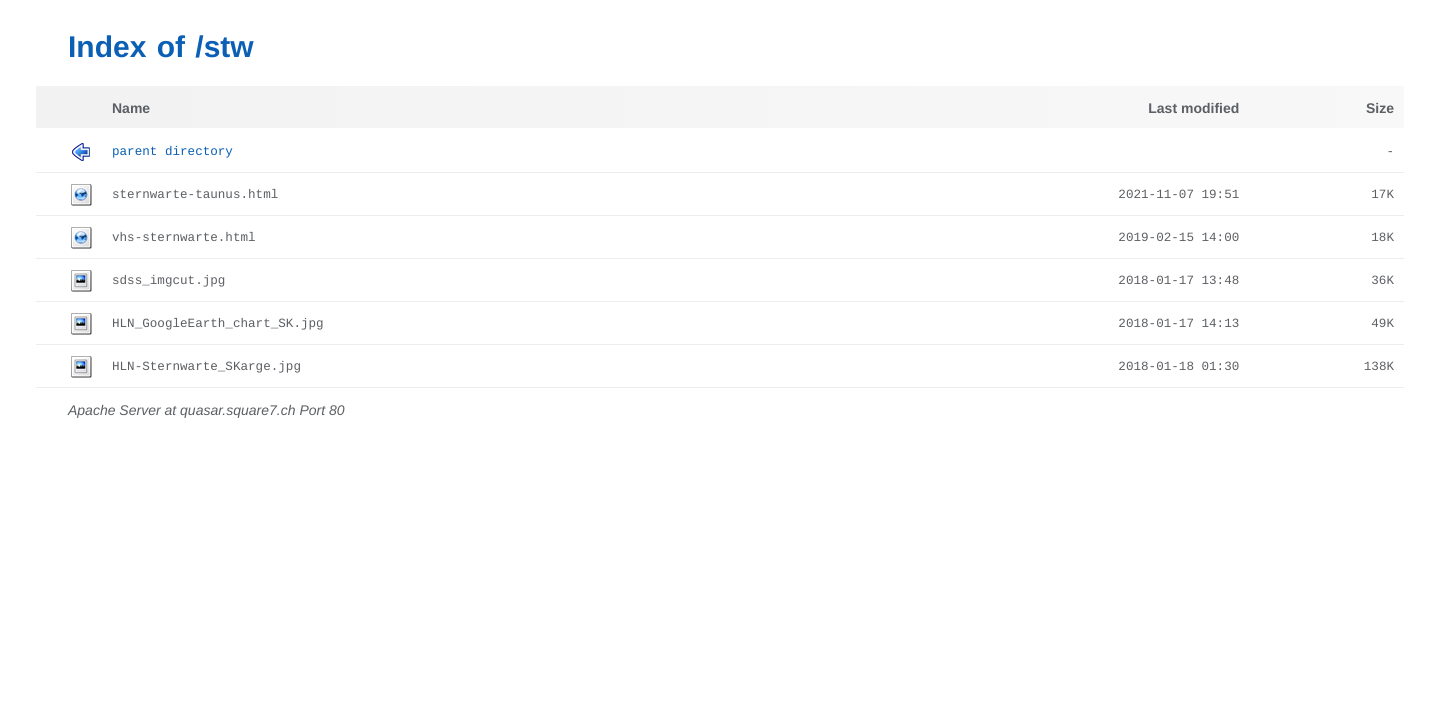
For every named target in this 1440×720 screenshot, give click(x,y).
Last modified (1193, 108)
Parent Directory (172, 152)
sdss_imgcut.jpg (168, 281)
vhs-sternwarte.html (184, 238)
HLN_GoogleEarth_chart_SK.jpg (218, 324)
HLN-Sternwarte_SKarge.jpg (206, 367)
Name (131, 108)
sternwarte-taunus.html (195, 195)
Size (1380, 108)
